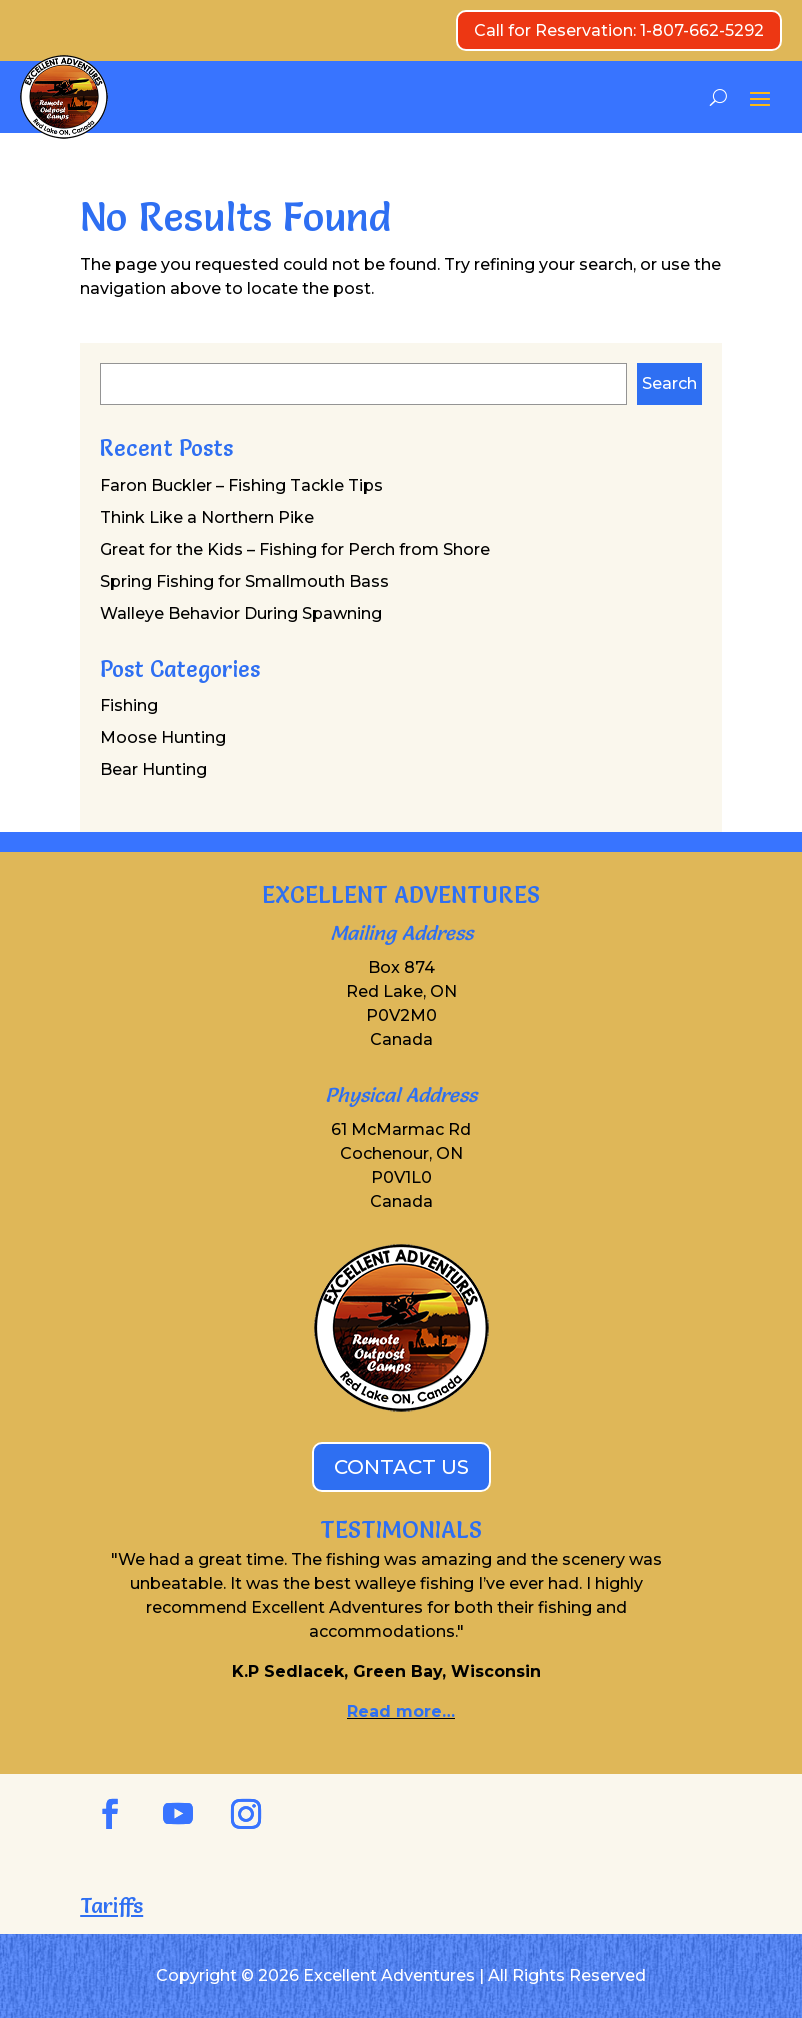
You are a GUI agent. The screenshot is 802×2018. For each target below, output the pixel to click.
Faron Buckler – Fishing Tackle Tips (241, 485)
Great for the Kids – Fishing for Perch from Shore (295, 549)
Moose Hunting (163, 737)
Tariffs (111, 1905)
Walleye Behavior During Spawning (241, 613)
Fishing (129, 705)
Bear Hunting (153, 769)
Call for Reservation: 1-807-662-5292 (619, 30)
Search (669, 383)
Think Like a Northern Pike (207, 517)
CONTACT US (401, 1467)
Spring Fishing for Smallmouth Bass (244, 581)
